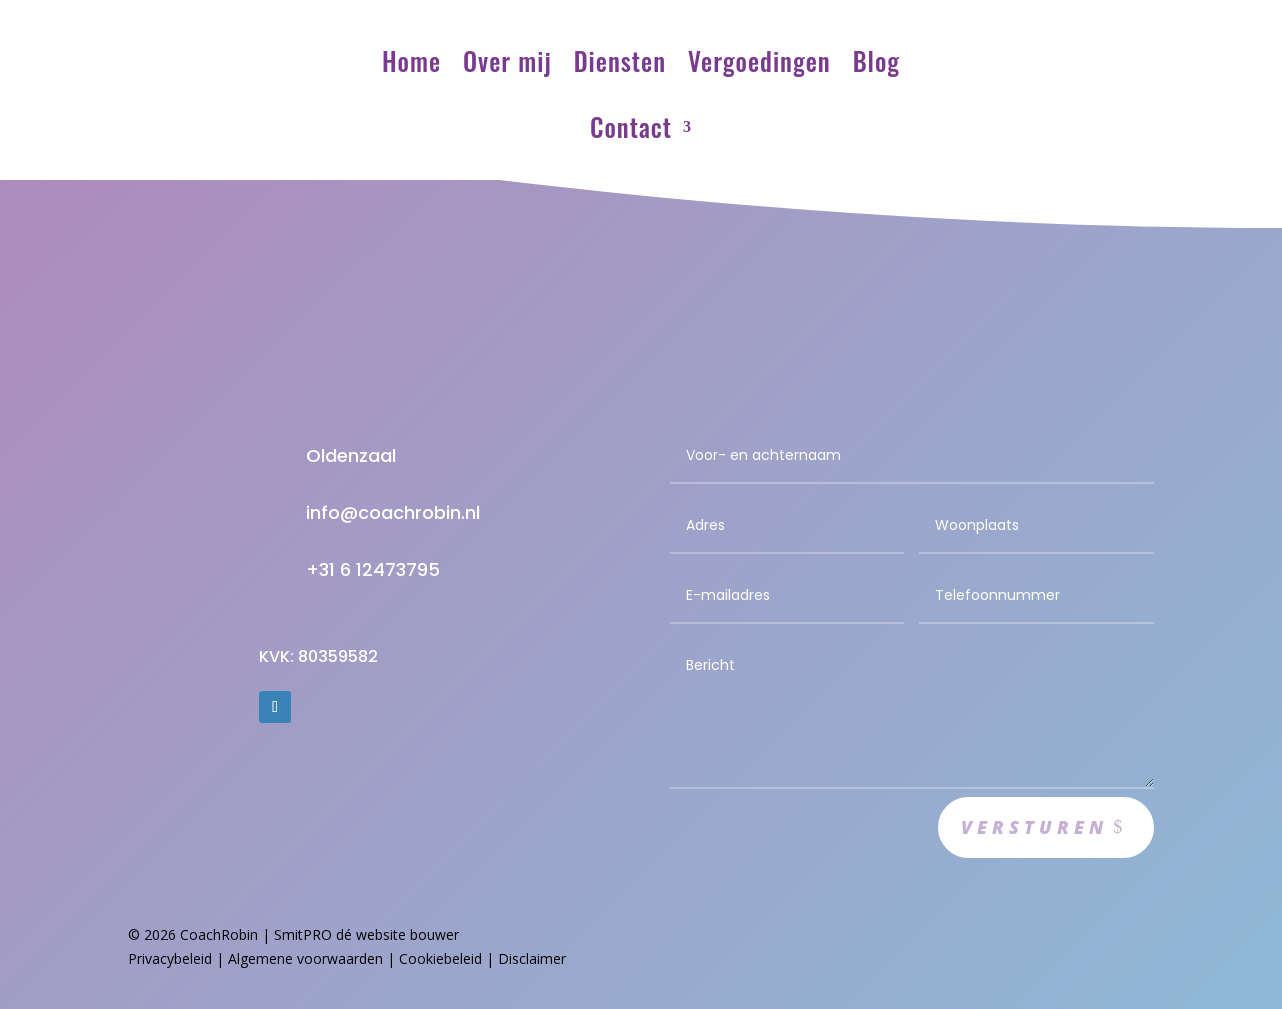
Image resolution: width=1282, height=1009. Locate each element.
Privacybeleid (170, 958)
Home (411, 60)
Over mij (507, 60)
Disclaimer (532, 958)
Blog (876, 60)
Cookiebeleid (440, 958)
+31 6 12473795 (373, 569)
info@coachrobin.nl (393, 512)
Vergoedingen (759, 60)
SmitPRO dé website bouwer (366, 934)
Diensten (620, 60)
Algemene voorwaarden (305, 958)
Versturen (1034, 827)
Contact (631, 126)
